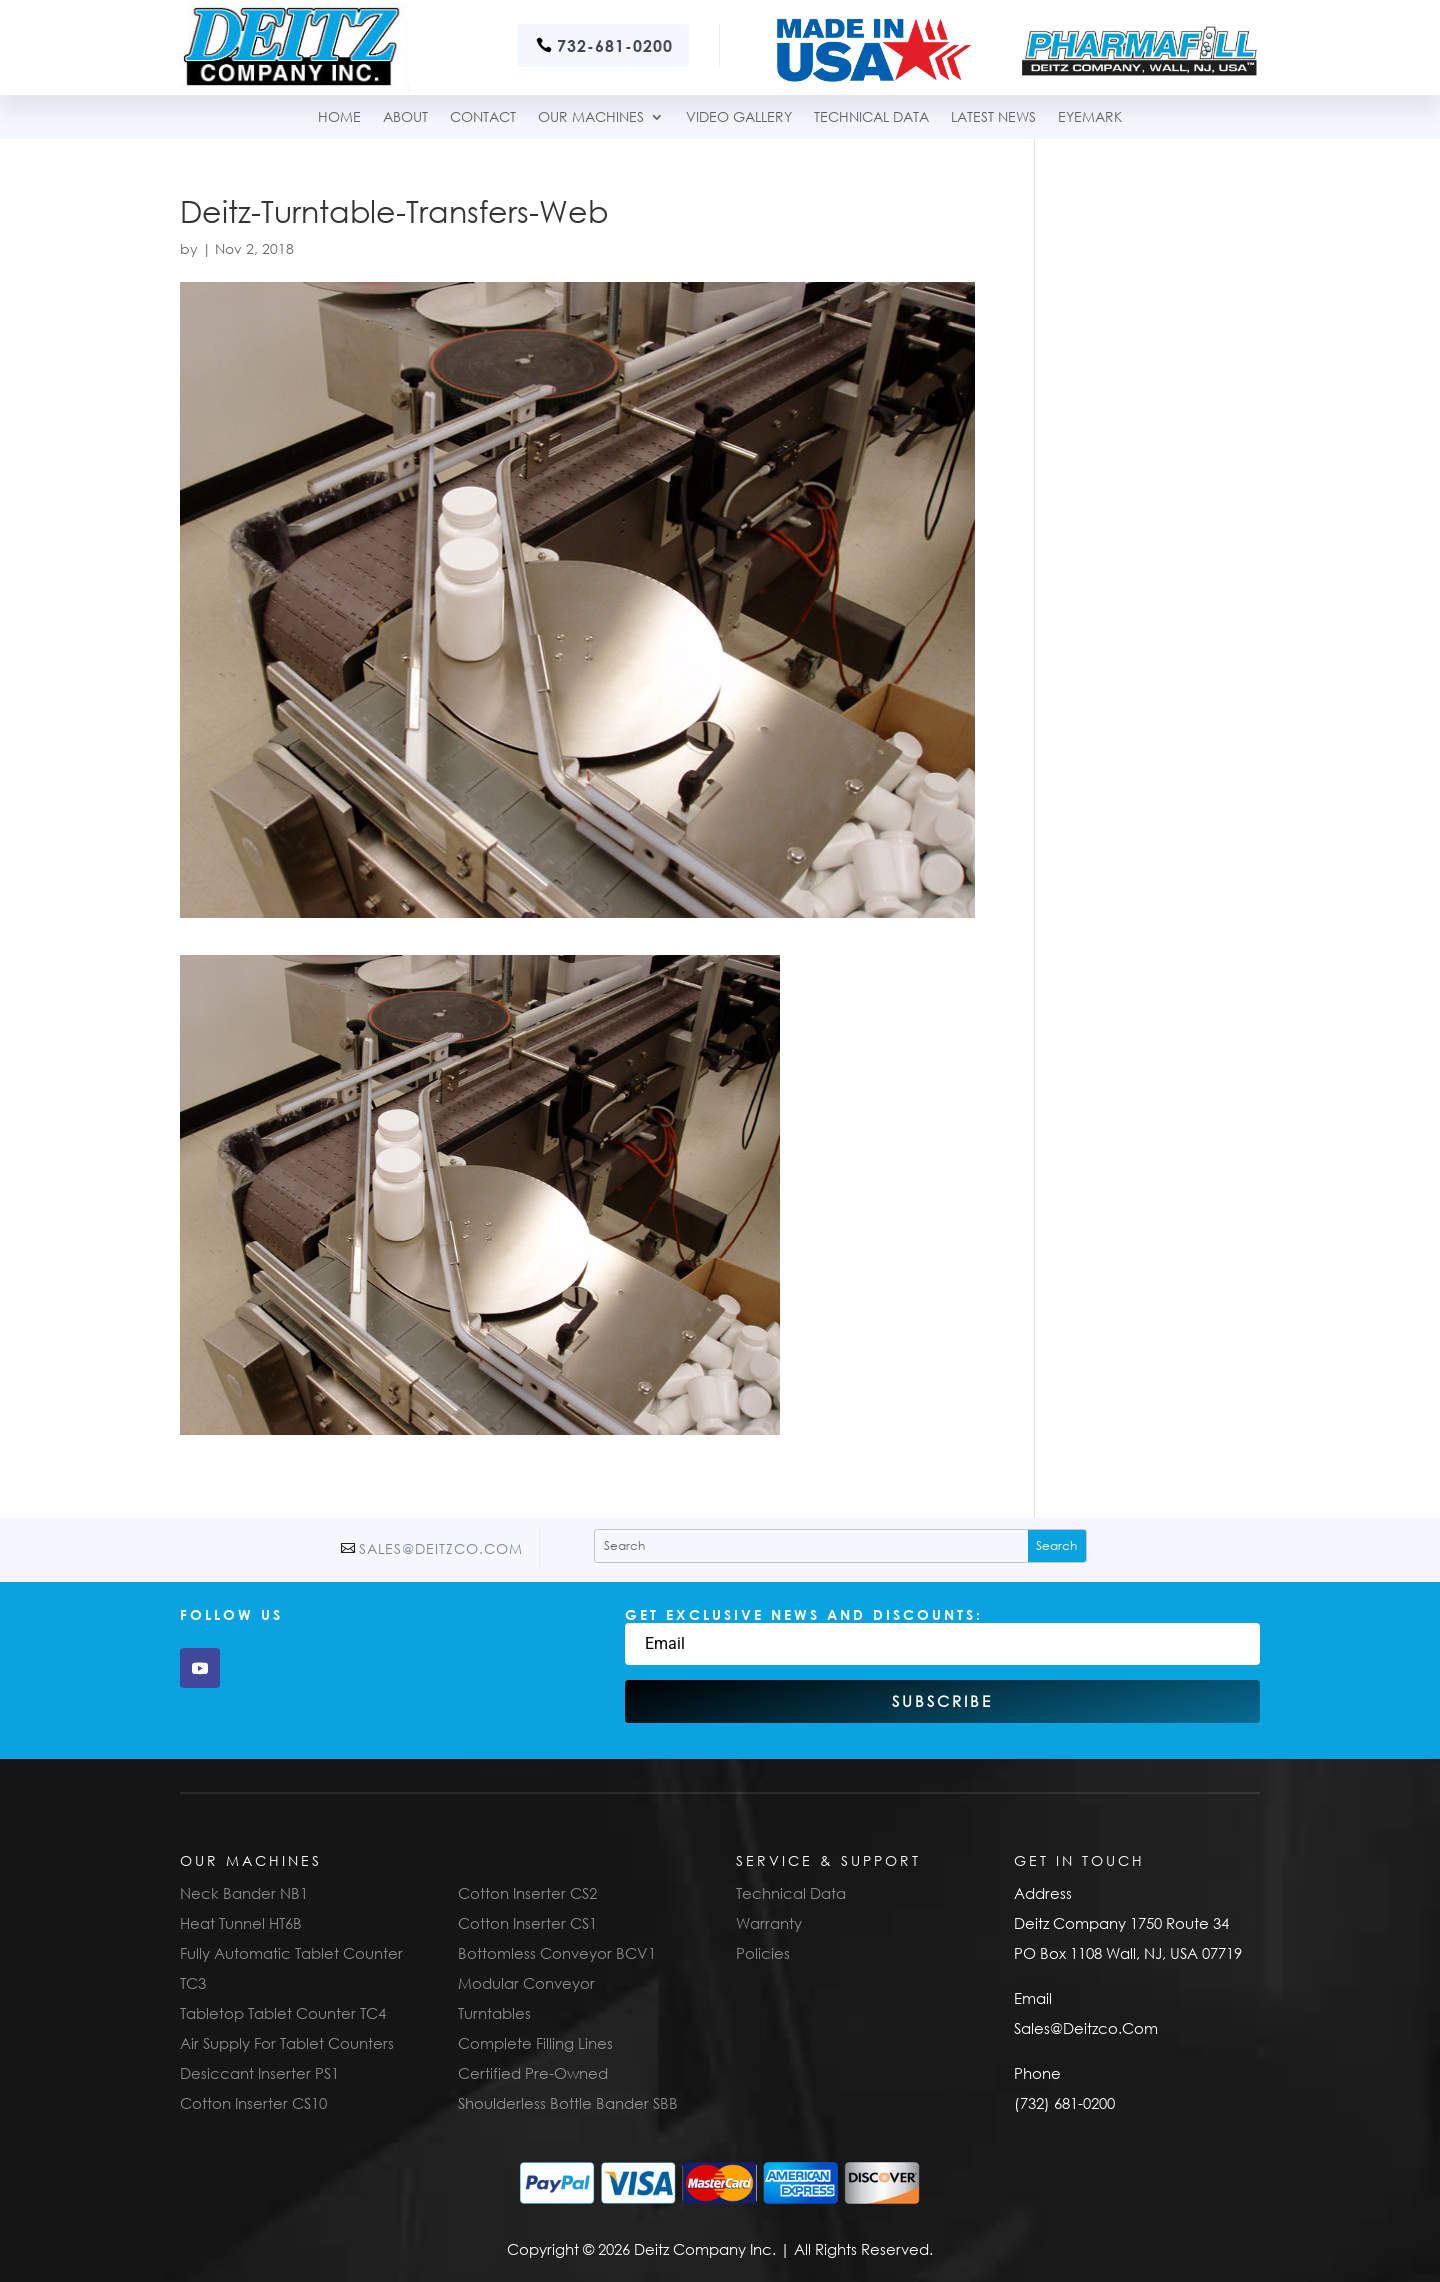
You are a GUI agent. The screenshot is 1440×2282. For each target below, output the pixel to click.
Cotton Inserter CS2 (527, 1893)
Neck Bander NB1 (244, 1893)
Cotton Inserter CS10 (253, 2103)
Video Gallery (739, 117)
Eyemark (1090, 117)
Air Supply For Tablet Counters (287, 2043)
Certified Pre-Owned (533, 2073)
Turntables (494, 2013)
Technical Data (791, 1893)
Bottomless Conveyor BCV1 (557, 1953)
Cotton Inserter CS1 (527, 1923)
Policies (763, 1953)
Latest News (993, 117)
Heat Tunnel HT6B (241, 1923)
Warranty (769, 1923)
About (405, 117)
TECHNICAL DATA (871, 117)
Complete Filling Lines (535, 2043)
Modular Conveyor (526, 1983)
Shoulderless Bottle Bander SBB (568, 2103)
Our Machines (591, 117)
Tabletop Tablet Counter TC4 (283, 2013)
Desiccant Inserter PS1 (259, 2073)
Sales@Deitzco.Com (441, 1548)
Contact (483, 117)
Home (339, 117)
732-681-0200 (615, 45)
